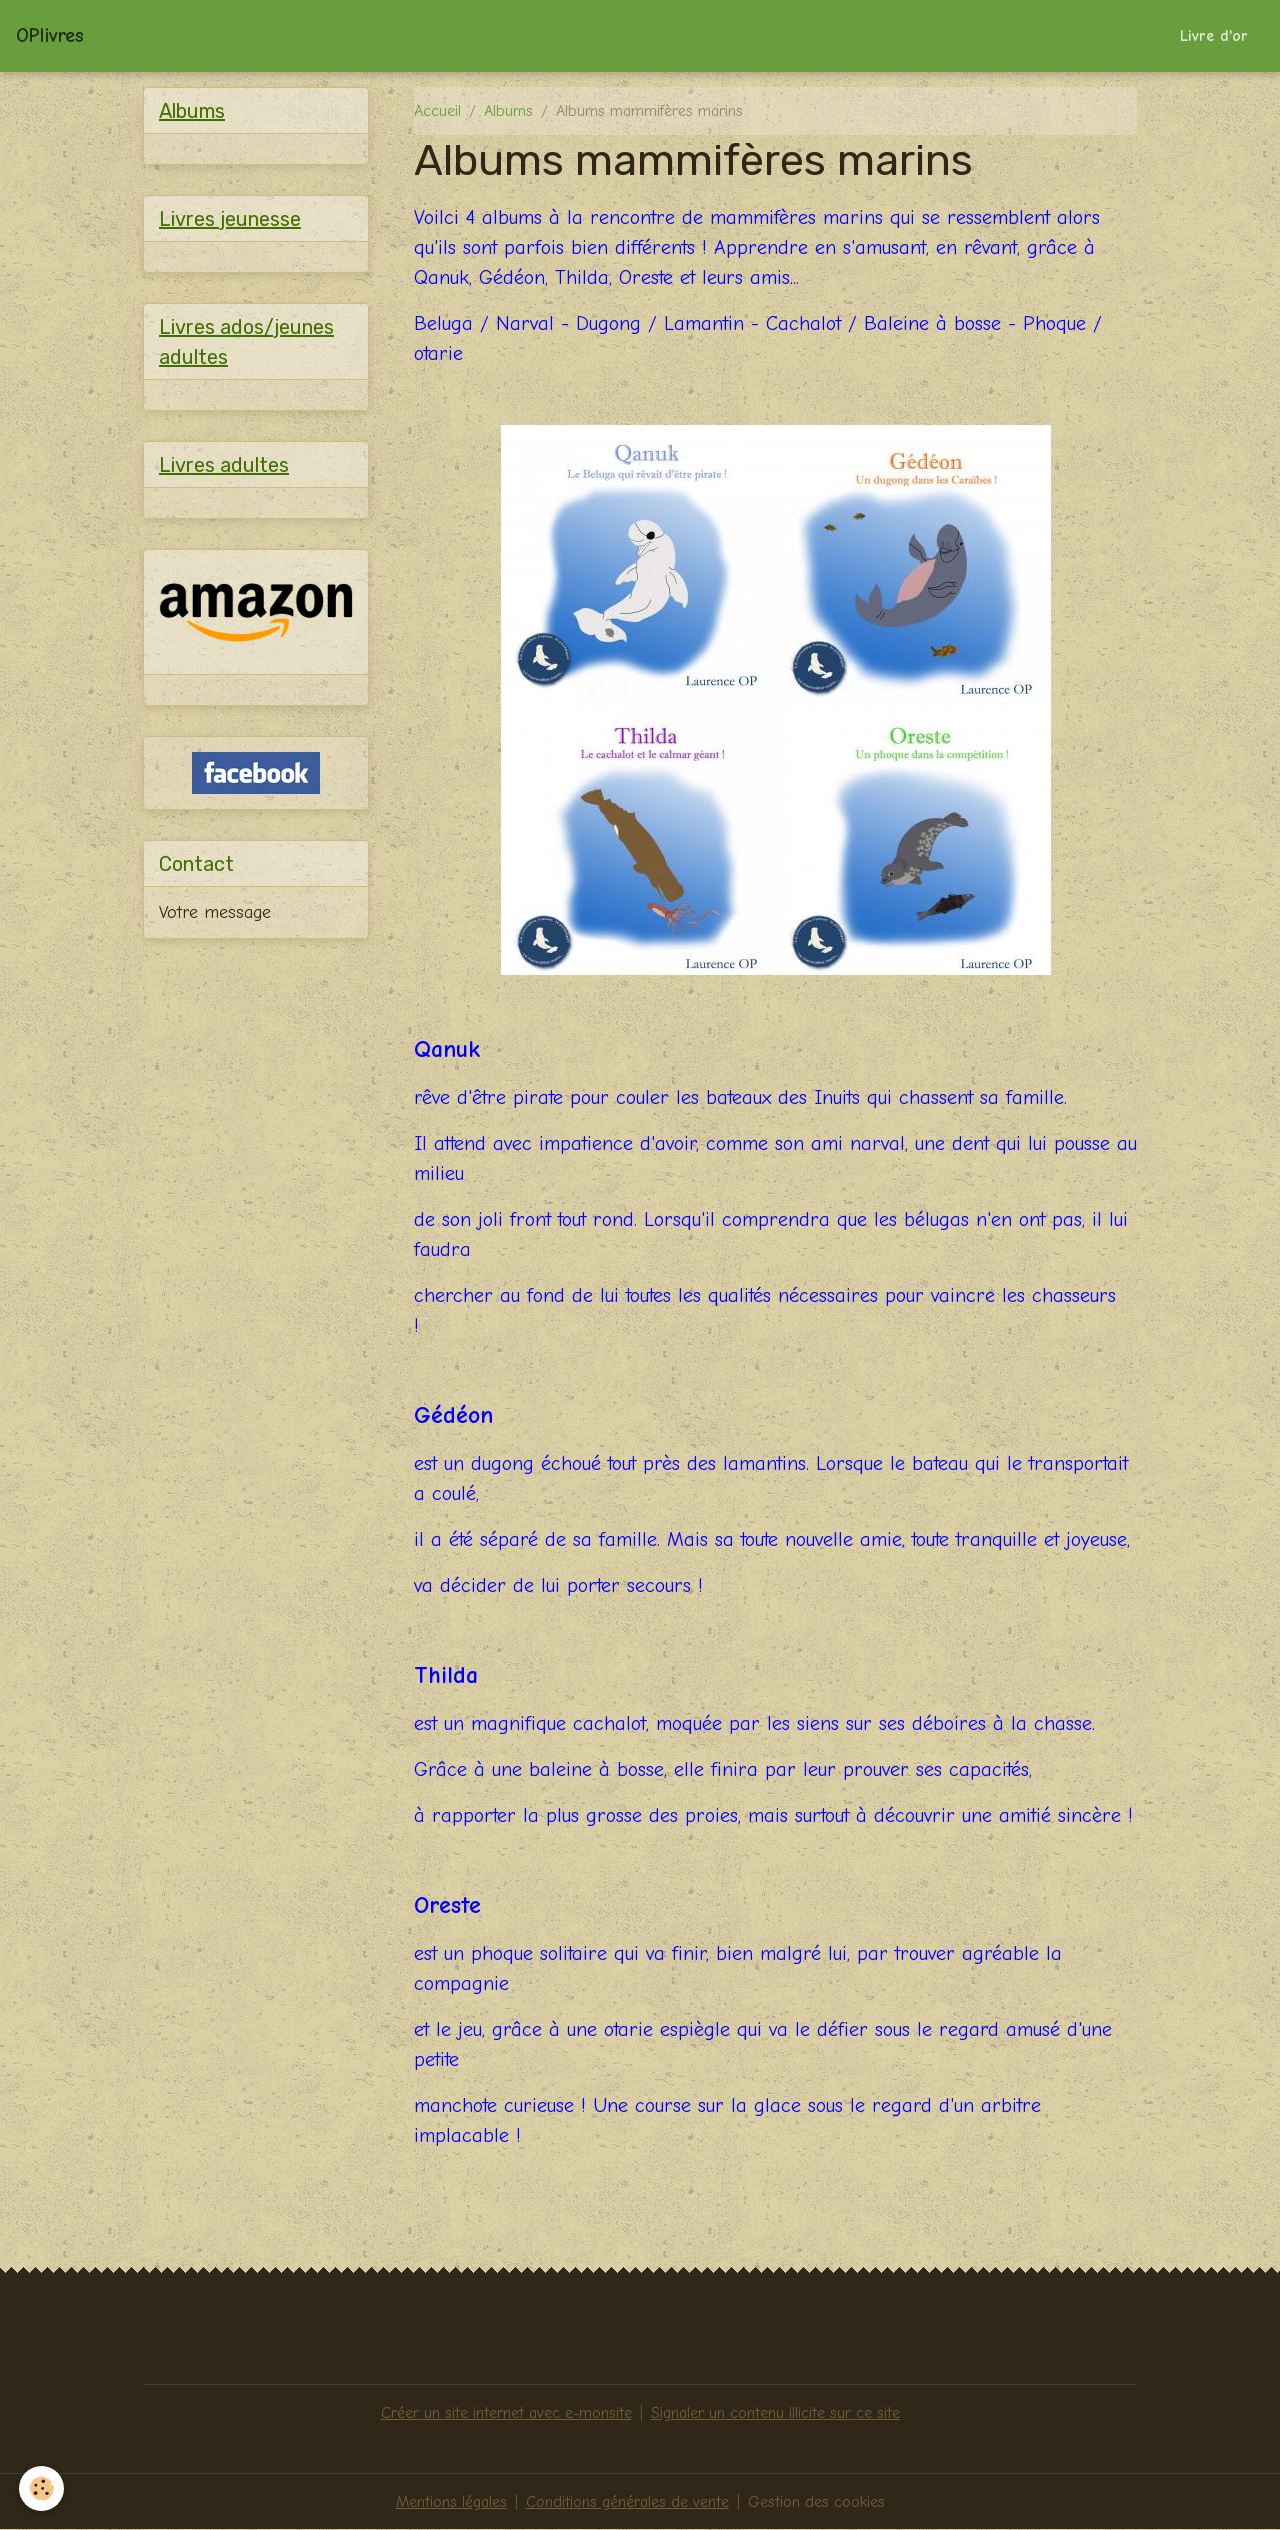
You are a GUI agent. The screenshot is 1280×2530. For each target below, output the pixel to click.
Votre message (215, 912)
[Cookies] (42, 2488)
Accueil (437, 111)
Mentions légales (451, 2502)
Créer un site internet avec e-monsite (506, 2413)
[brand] (50, 36)
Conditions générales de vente (627, 2502)
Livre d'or (1214, 36)
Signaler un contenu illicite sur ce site (775, 2413)
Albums (508, 111)
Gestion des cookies (816, 2502)
